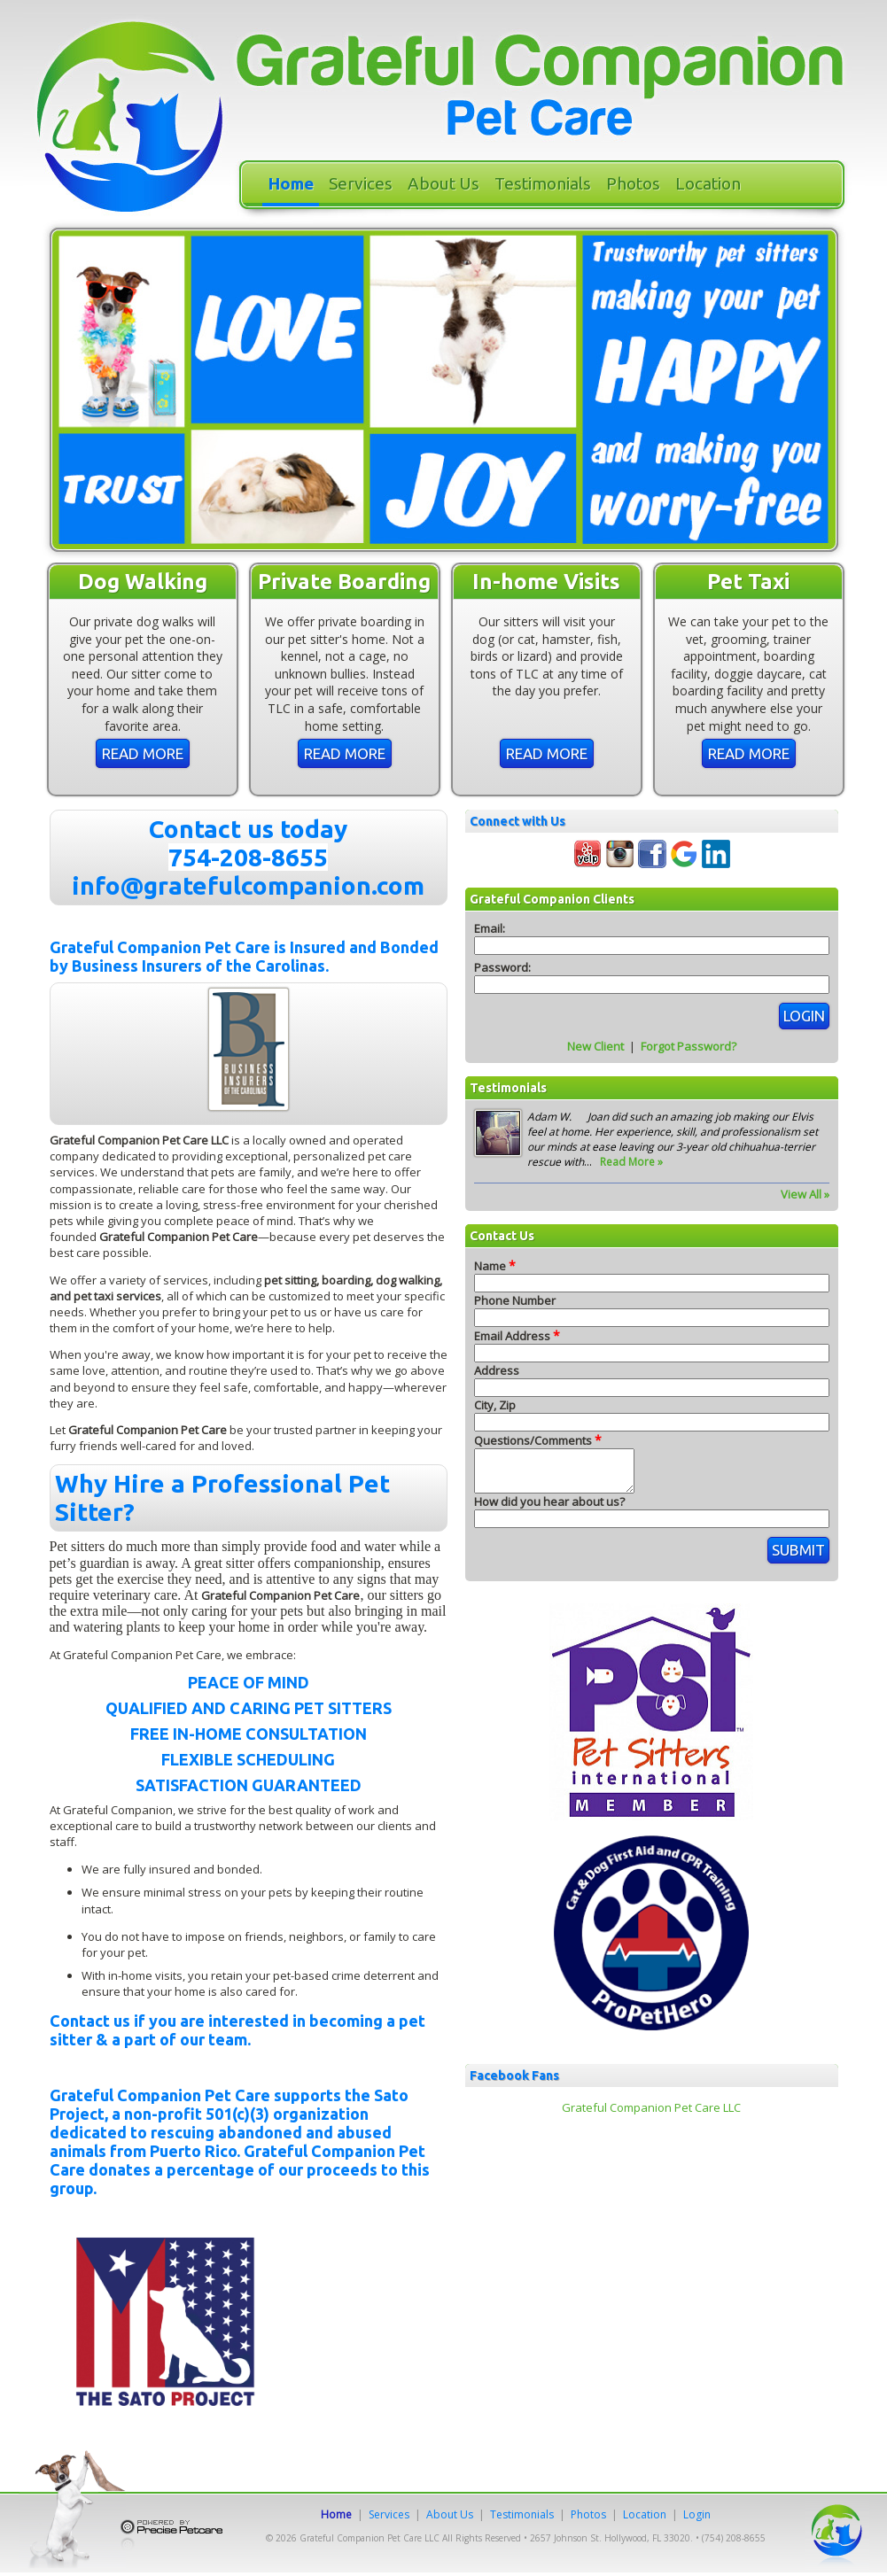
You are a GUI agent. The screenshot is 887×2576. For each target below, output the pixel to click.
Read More (142, 753)
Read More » (631, 1161)
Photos (633, 183)
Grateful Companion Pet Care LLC (651, 2115)
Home (291, 183)
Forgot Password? (688, 1046)
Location (708, 183)
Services (361, 183)
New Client (595, 1046)
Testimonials (542, 183)
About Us (443, 183)
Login (697, 2514)
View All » (805, 1194)
